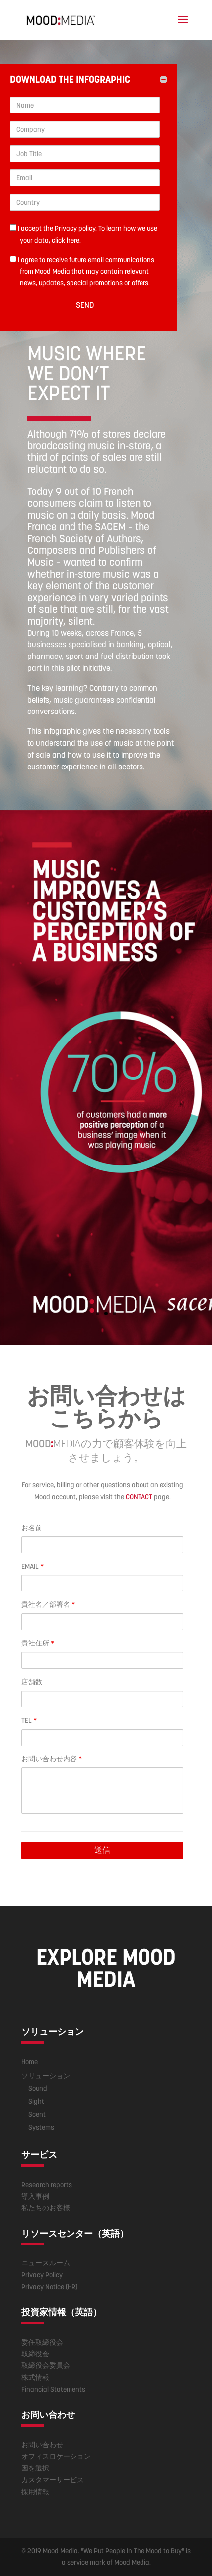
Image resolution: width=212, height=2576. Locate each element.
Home (29, 2061)
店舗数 (31, 1681)
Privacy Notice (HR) (49, 2286)
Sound (37, 2088)
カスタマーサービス (52, 2479)
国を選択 (35, 2468)
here (73, 240)
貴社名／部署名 (48, 1604)
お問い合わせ (42, 2444)
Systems (41, 2127)
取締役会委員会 (45, 2365)
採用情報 (35, 2491)
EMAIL (32, 1566)
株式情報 (35, 2377)
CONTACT (139, 1496)
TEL (29, 1720)
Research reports (46, 2184)
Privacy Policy (42, 2274)
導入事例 (35, 2196)
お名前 (31, 1527)
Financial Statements (53, 2389)
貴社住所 (37, 1643)
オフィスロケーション (56, 2456)
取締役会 (35, 2353)
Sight (36, 2101)
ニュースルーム (45, 2262)
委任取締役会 (42, 2342)
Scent (37, 2114)
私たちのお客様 (45, 2207)
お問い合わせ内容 (51, 1758)
